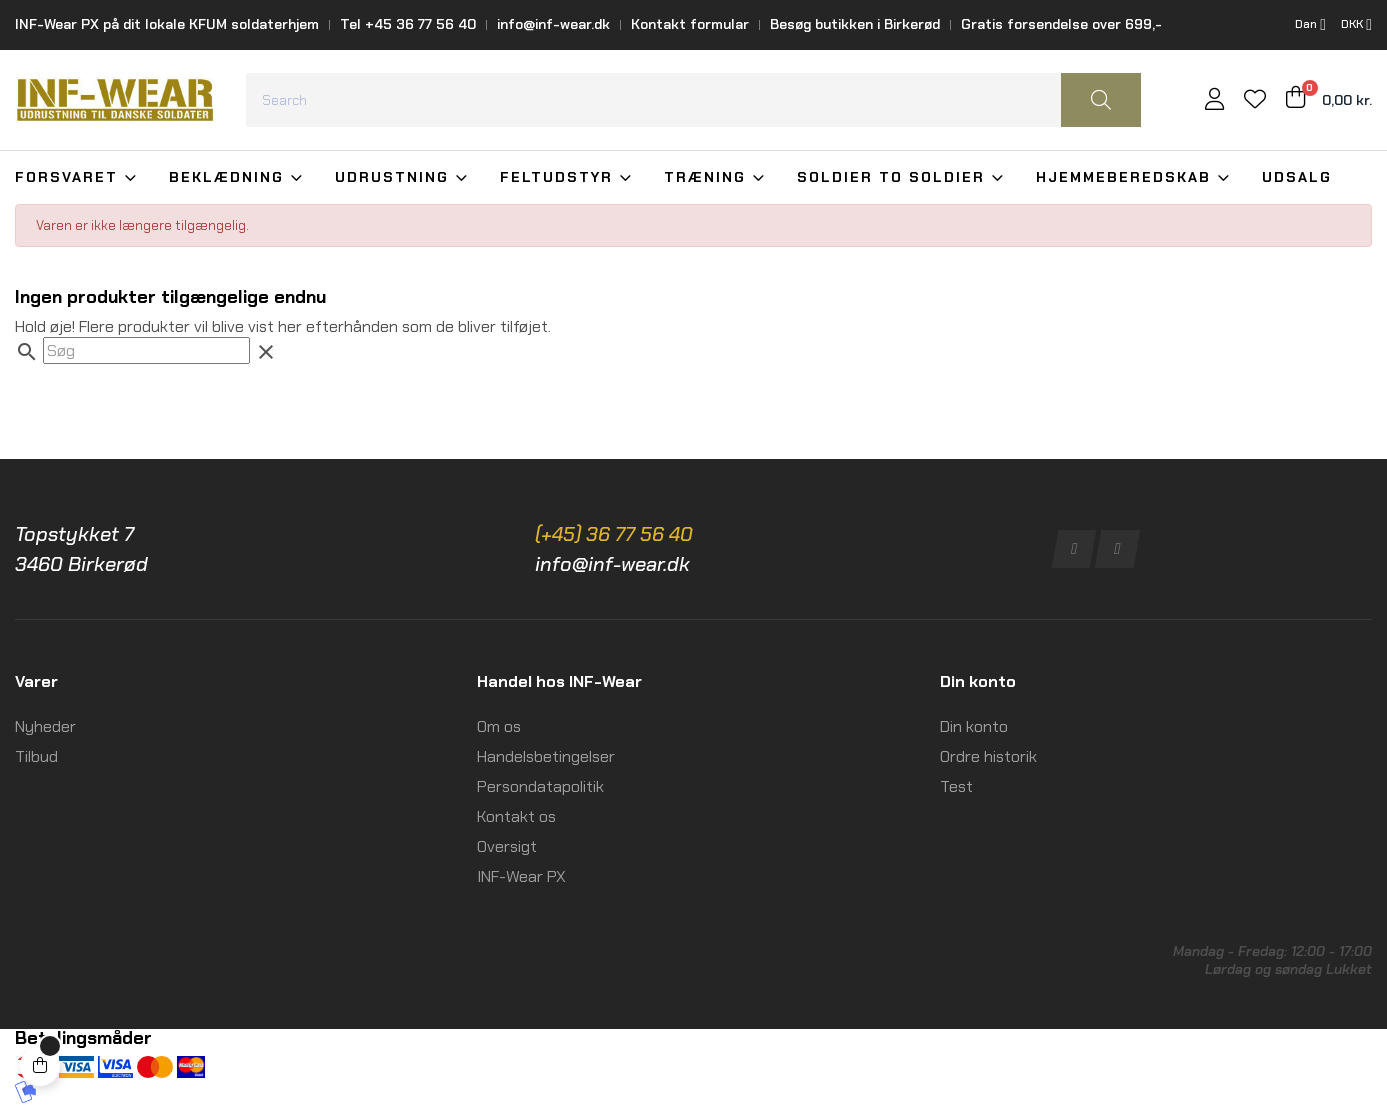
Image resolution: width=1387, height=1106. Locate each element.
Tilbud (36, 756)
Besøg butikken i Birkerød (855, 24)
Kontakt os (516, 816)
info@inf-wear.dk (553, 24)
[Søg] (146, 350)
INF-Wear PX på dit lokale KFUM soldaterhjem (167, 24)
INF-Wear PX (521, 876)
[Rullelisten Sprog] (1310, 25)
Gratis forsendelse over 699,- (1061, 24)
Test (956, 786)
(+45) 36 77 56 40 (614, 534)
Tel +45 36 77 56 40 (408, 24)
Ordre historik (988, 756)
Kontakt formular (690, 24)
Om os (499, 726)
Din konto (974, 726)
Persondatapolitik (540, 786)
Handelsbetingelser (546, 756)
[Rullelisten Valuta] (1356, 25)
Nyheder (45, 726)
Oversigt (507, 846)
